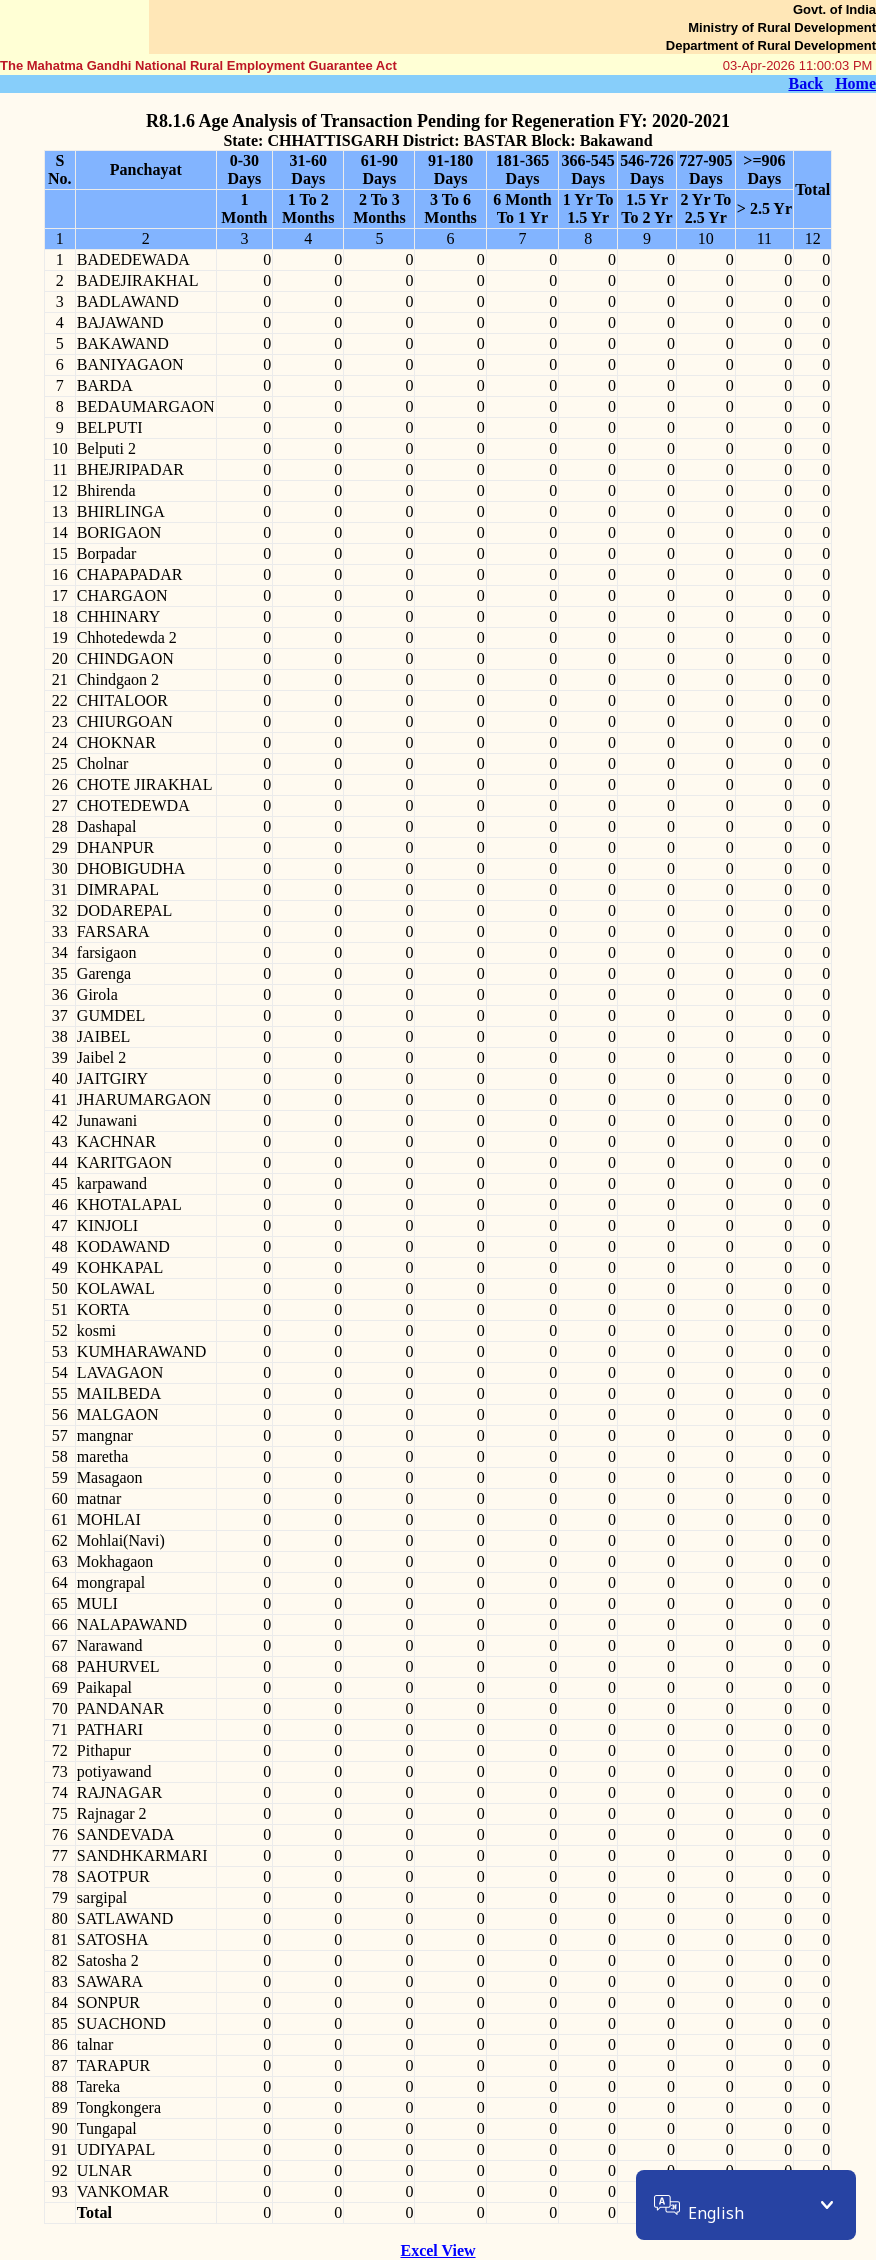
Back (805, 83)
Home (855, 83)
